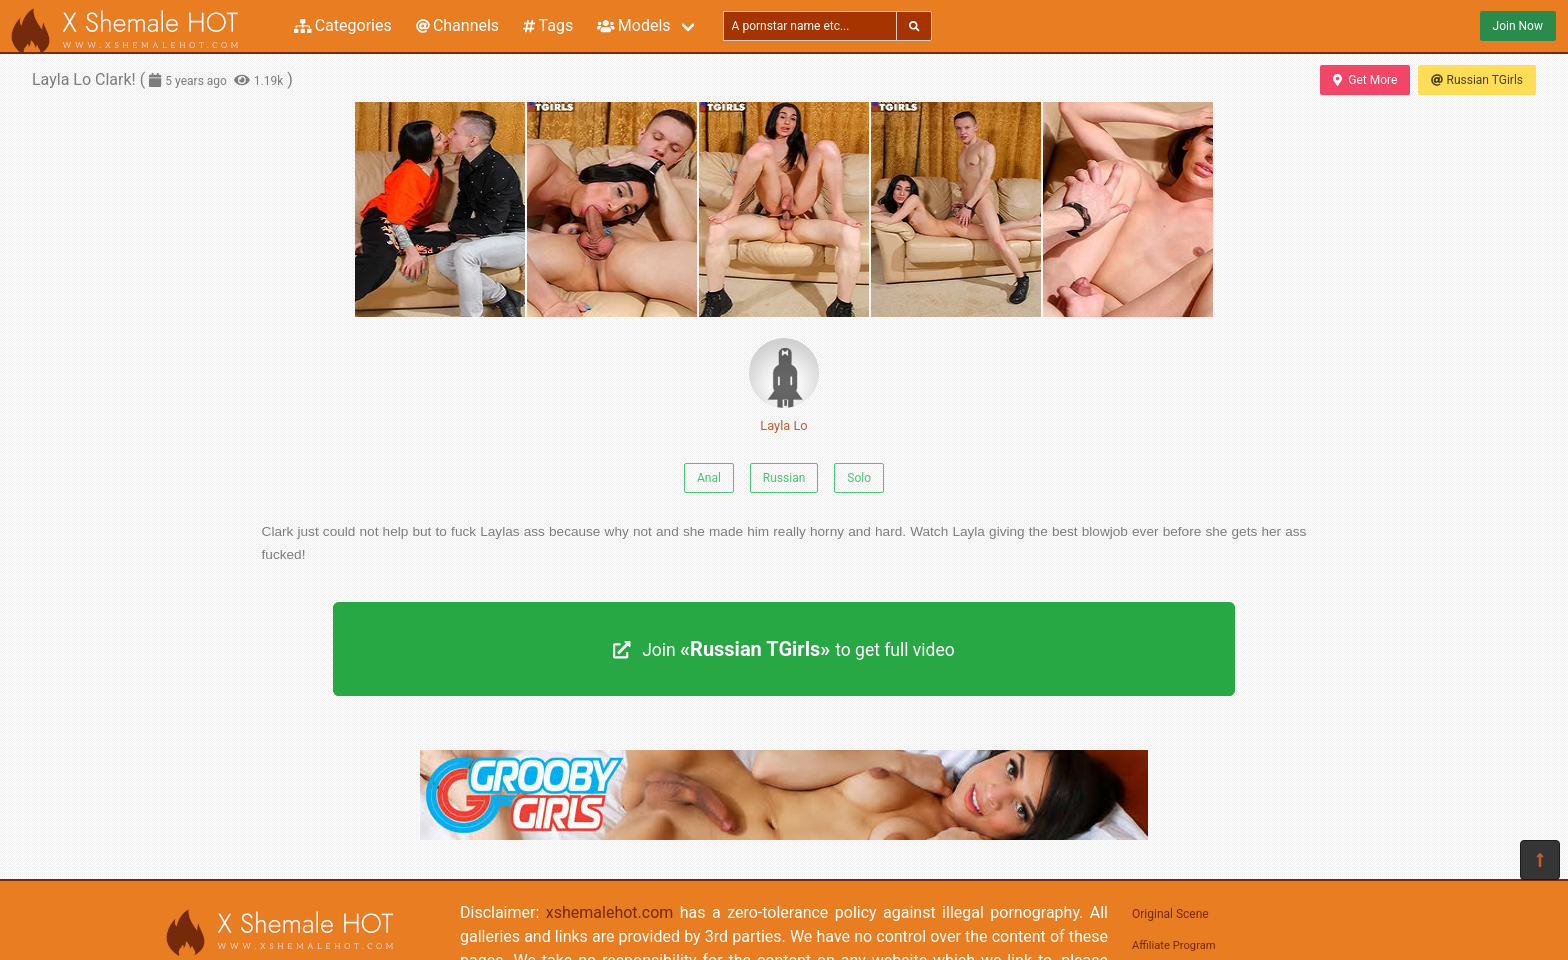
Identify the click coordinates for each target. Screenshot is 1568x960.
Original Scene (1170, 914)
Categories (343, 25)
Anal (709, 478)
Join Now (1518, 26)
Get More (1365, 80)
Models (633, 25)
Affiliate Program (1174, 945)
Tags (548, 25)
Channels (457, 25)
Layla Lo (784, 385)
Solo (859, 478)
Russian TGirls (1477, 80)
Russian (784, 478)
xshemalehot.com (610, 912)
